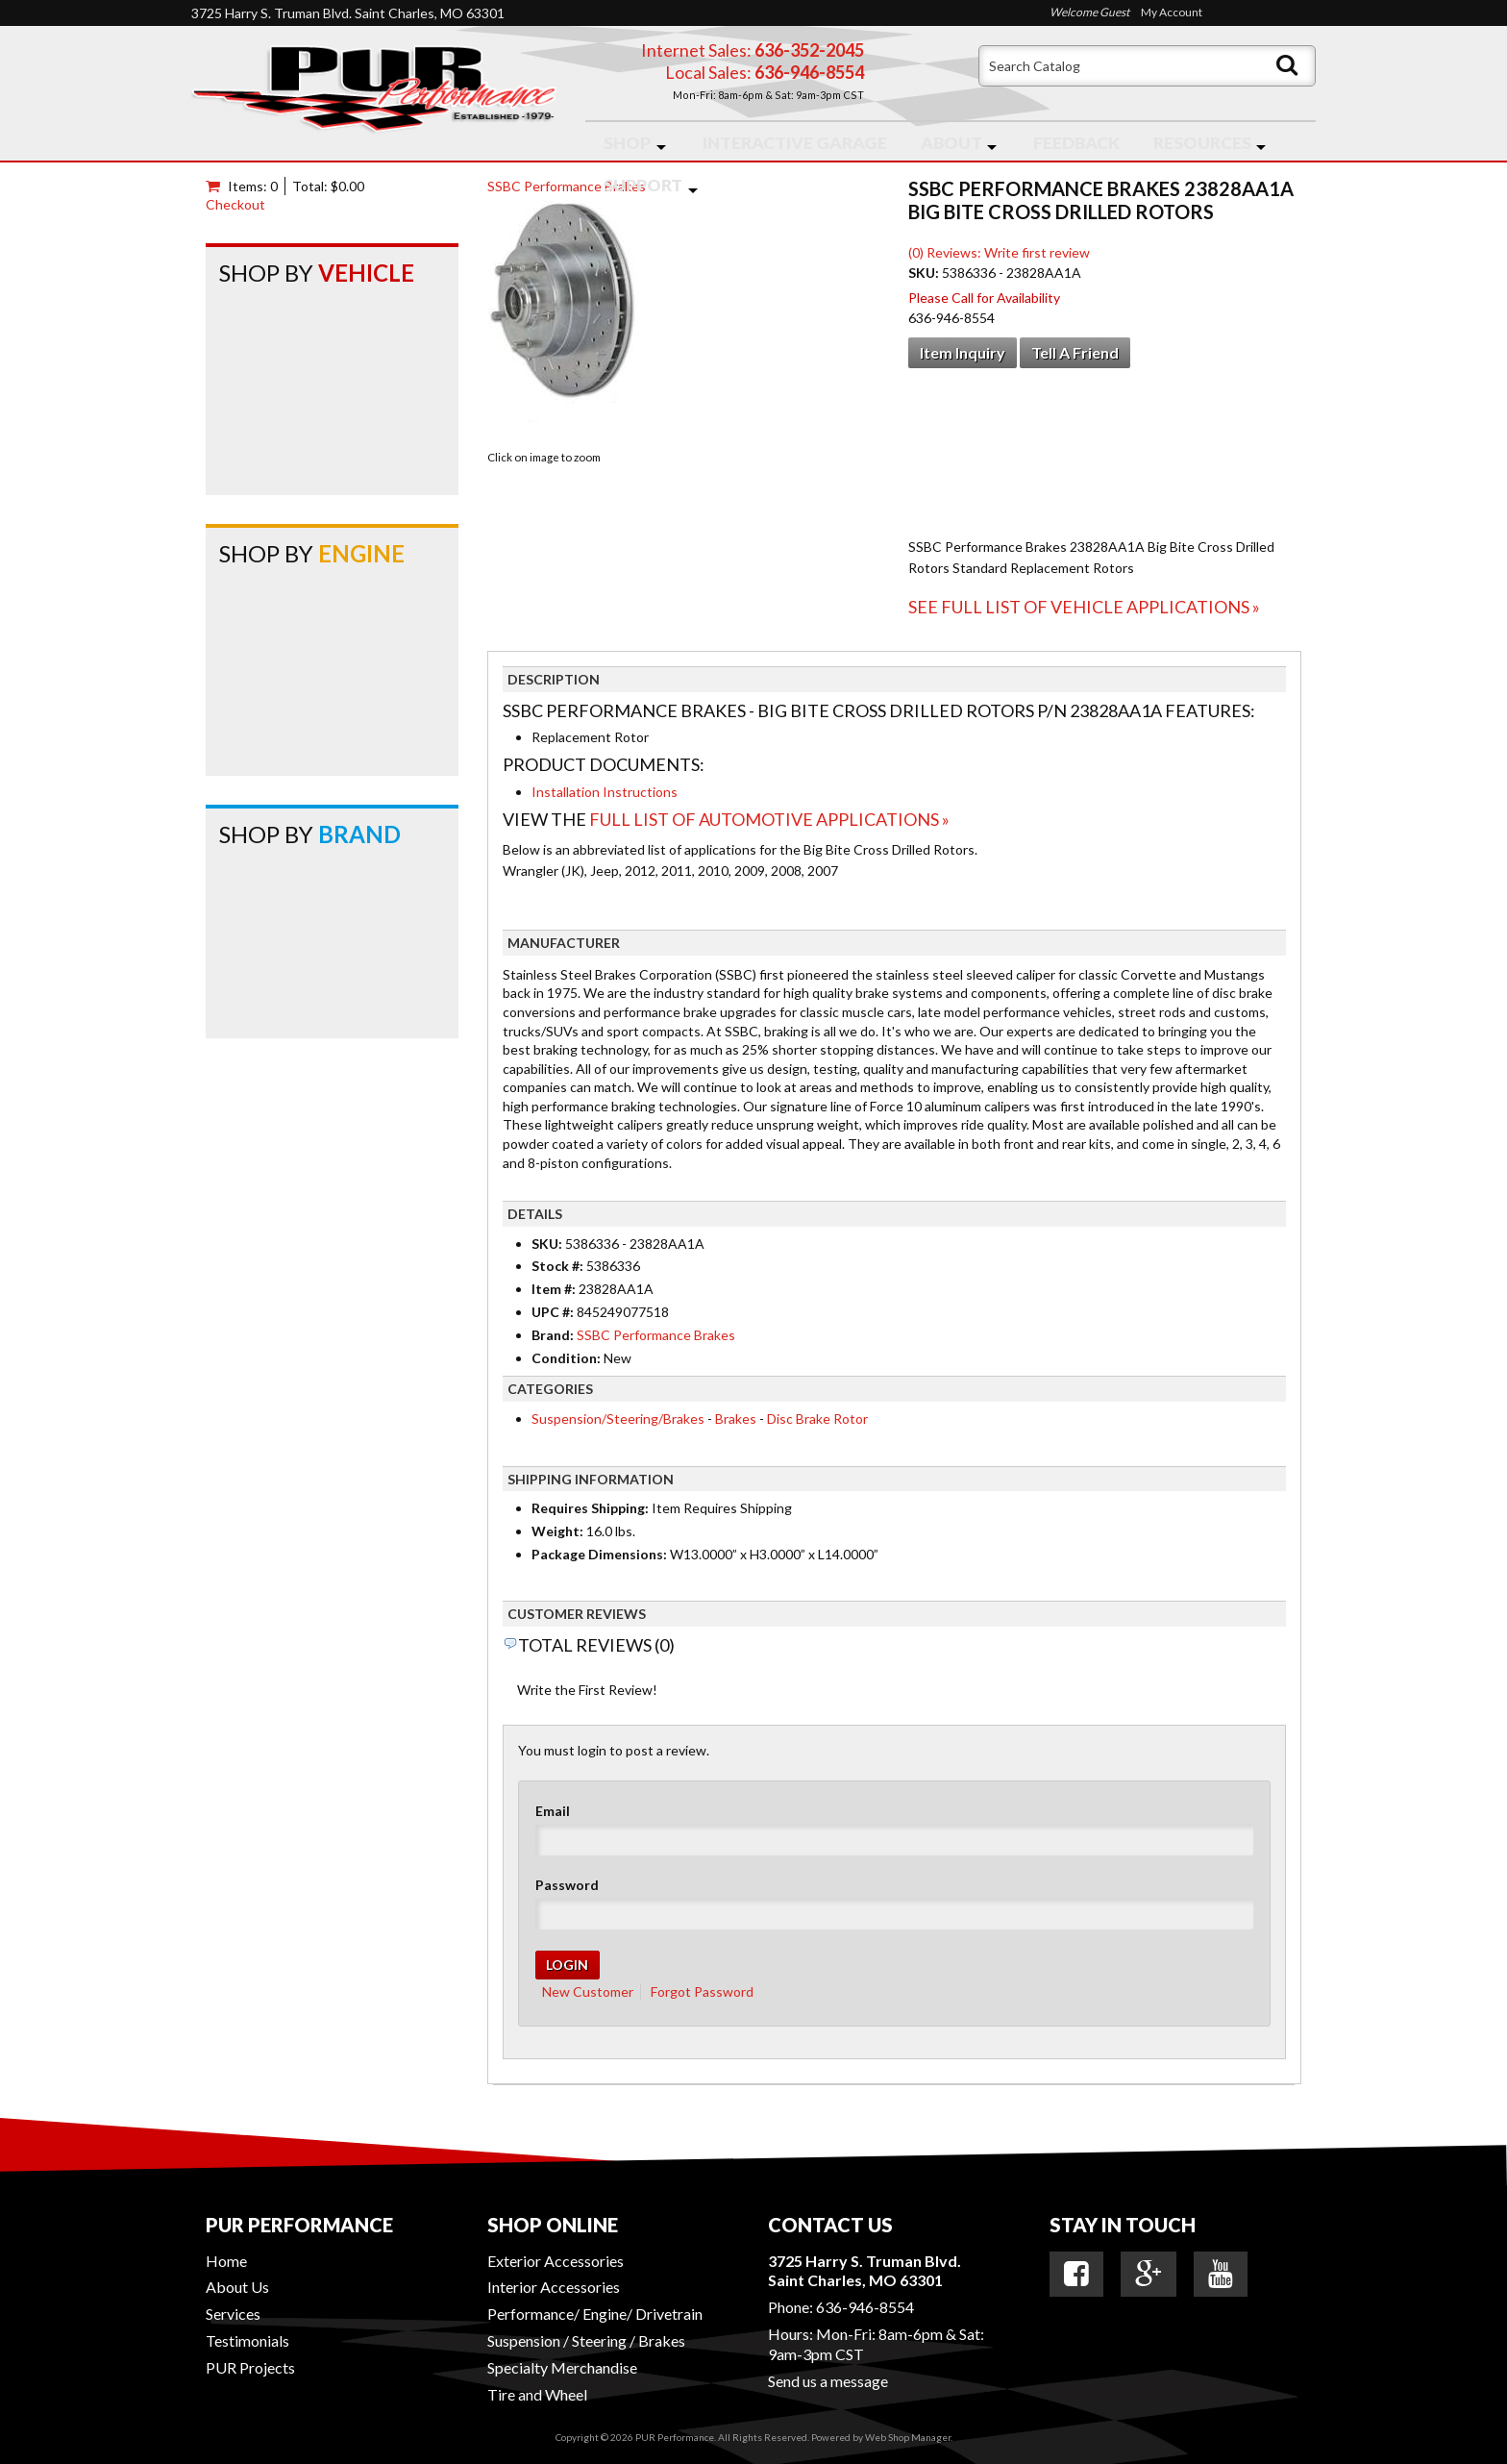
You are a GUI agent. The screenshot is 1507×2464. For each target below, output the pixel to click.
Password (567, 1885)
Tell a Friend (1075, 352)
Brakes (735, 1418)
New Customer (587, 1991)
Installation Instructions (604, 792)
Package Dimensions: (599, 1554)
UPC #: (554, 1312)
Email (552, 1811)
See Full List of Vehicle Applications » (1084, 606)
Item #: (555, 1289)
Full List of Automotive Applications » (769, 819)
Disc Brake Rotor (817, 1418)
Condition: (566, 1358)
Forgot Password (702, 1991)
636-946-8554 (865, 2307)
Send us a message (828, 2381)
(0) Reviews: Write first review (999, 252)
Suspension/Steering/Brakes (617, 1418)
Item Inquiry (962, 352)
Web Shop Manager (908, 2437)
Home (226, 2261)
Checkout (235, 204)
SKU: (925, 272)
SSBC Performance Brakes (566, 186)
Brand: (552, 1335)
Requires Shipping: (590, 1508)
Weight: (557, 1531)
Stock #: (558, 1265)
